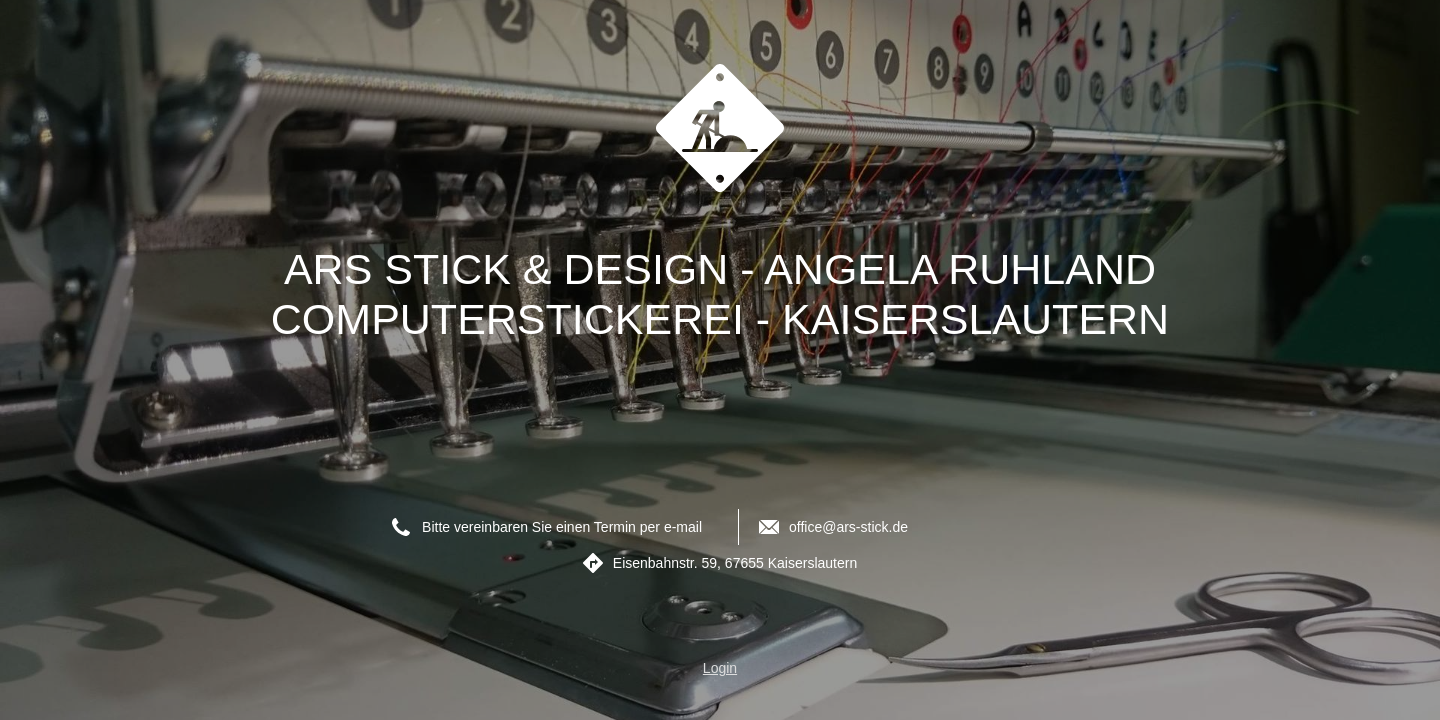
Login (720, 668)
